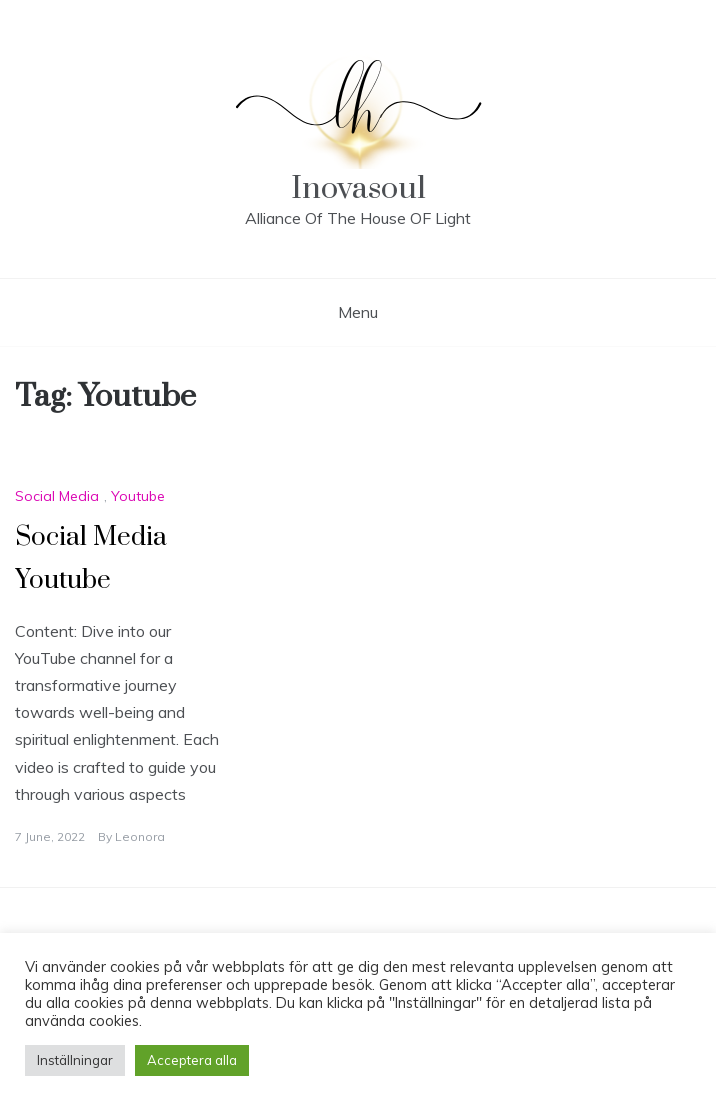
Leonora (140, 836)
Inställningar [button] (75, 1060)
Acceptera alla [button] (192, 1060)
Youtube (138, 496)
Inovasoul (358, 188)
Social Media (57, 496)
